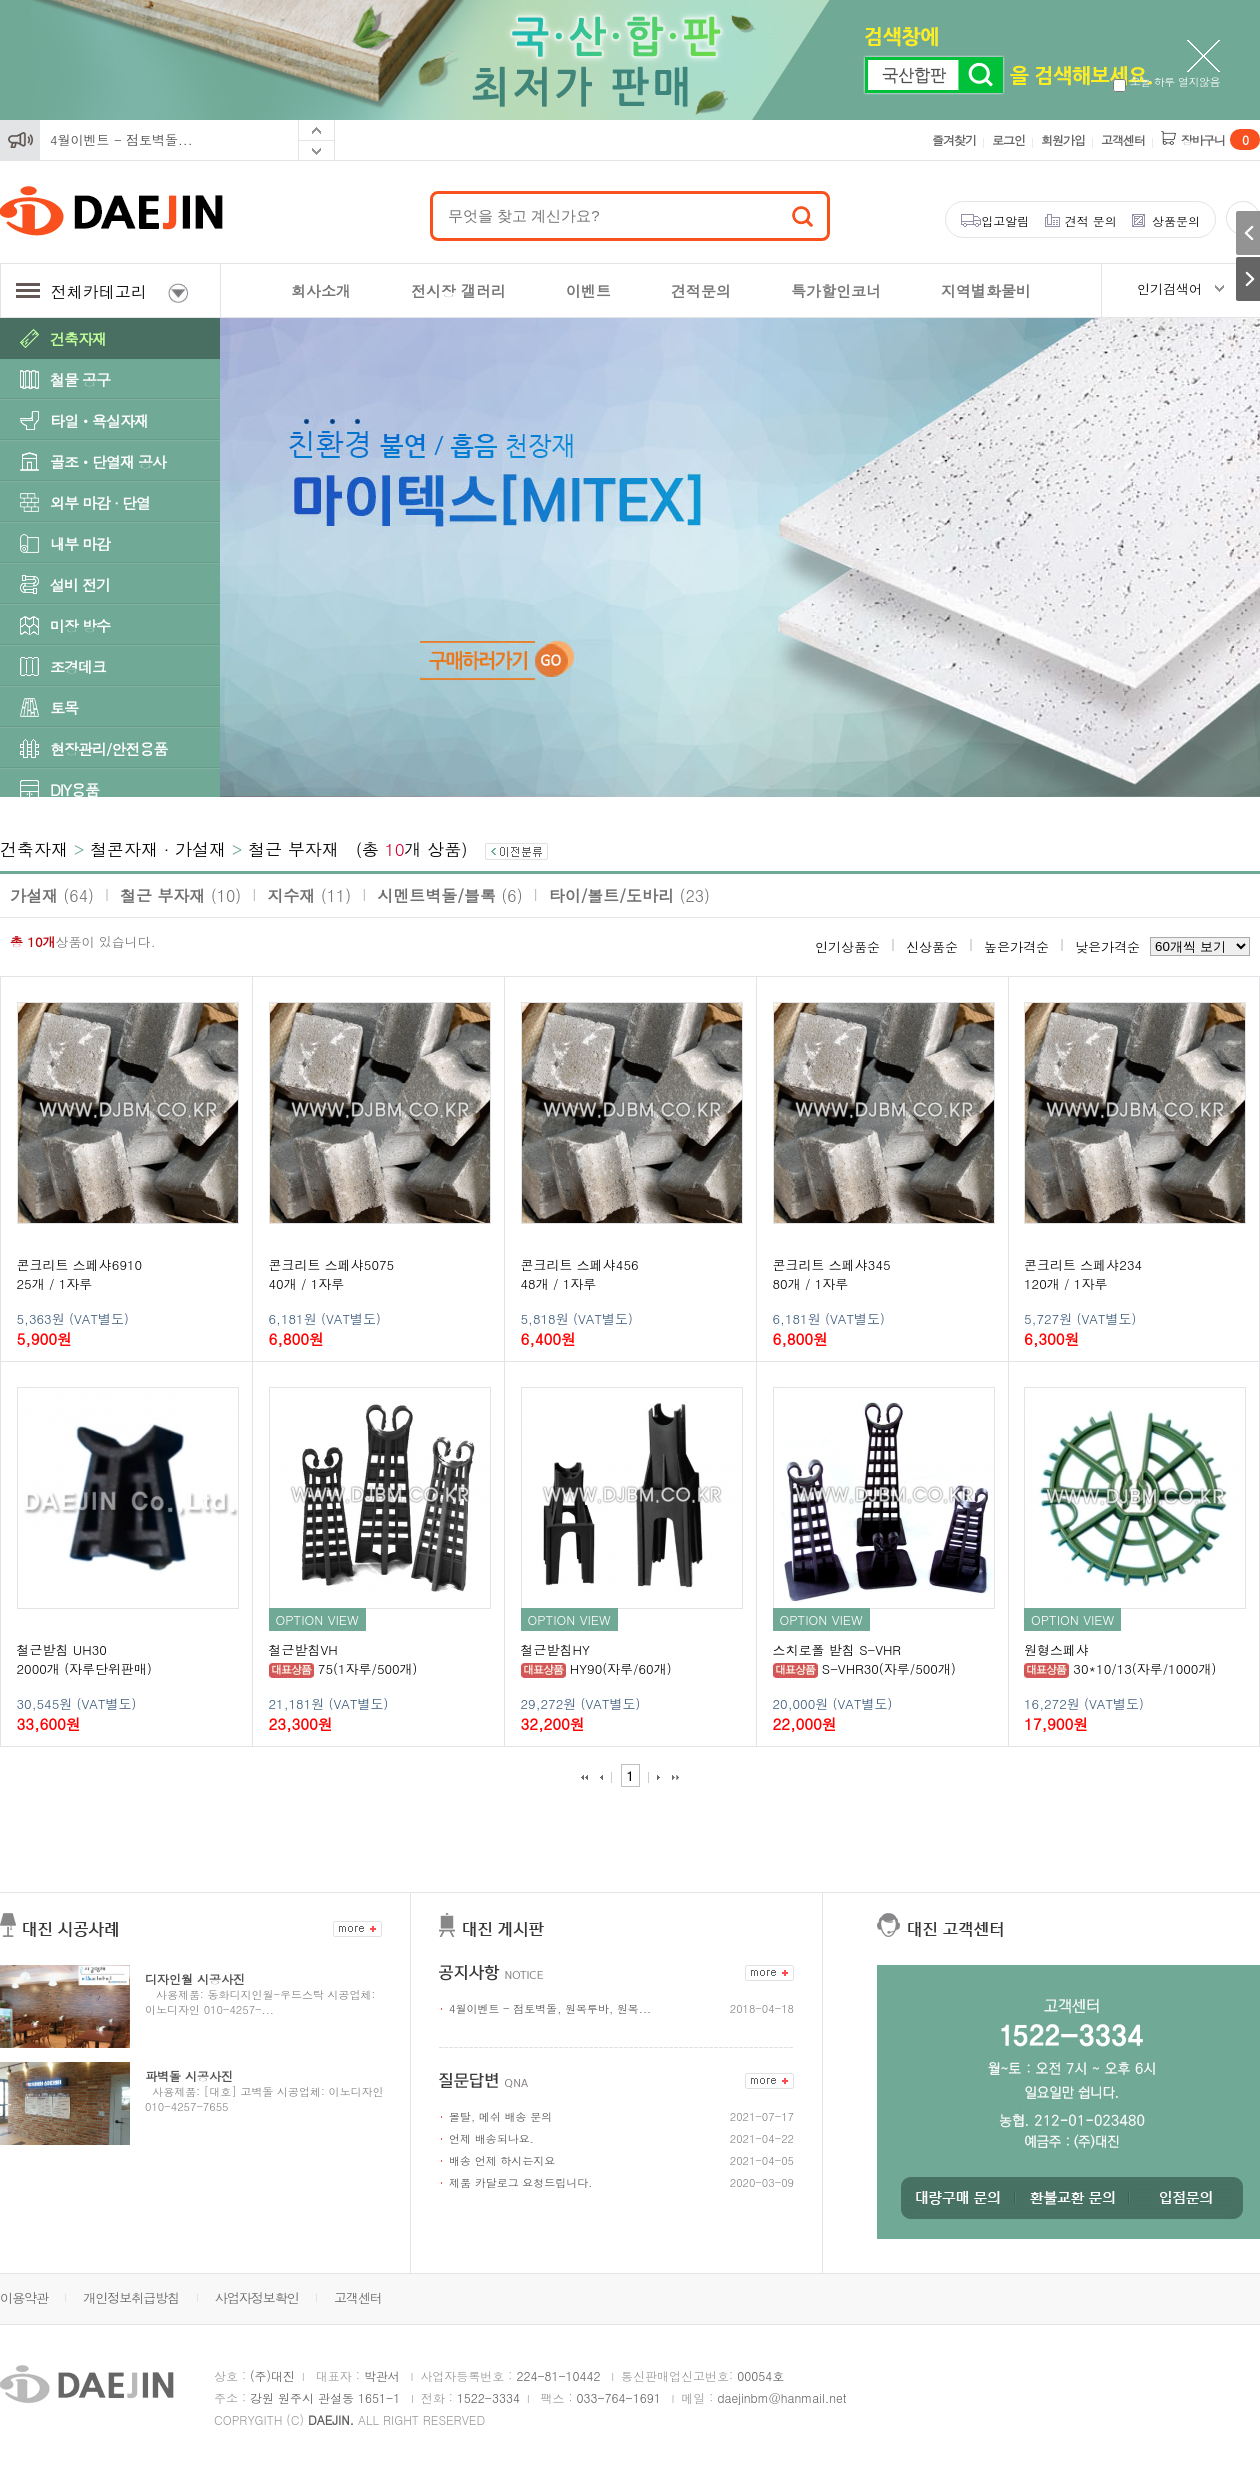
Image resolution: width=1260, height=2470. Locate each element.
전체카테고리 (102, 291)
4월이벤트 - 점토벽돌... (121, 139)
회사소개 (321, 290)
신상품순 (932, 946)
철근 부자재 (293, 849)
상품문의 (1176, 220)
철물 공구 (80, 379)
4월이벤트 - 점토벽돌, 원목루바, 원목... (550, 2008)
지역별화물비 (986, 290)
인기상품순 (847, 946)
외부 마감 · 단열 (100, 502)
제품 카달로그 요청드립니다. (520, 2182)
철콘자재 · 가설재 (158, 849)
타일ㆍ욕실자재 (99, 420)
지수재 (309, 895)
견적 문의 (1091, 220)
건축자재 (78, 338)
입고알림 (1005, 220)
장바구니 (1220, 139)
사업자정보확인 (257, 2297)
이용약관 (24, 2297)
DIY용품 (74, 789)
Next (316, 151)
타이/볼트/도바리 (629, 895)
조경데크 (78, 666)
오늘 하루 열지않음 (1166, 81)
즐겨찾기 (954, 139)
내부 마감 (80, 543)
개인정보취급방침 (131, 2297)
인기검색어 (1169, 288)
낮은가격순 (1107, 946)
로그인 (1008, 139)
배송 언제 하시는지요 (502, 2160)
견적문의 (701, 290)
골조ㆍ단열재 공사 (108, 461)
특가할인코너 (836, 290)
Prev (316, 130)
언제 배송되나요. (491, 2138)
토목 (64, 707)
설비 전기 (80, 584)
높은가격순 (1016, 946)
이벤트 (588, 290)
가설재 (52, 895)
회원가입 (1063, 139)
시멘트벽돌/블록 (449, 895)
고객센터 (1123, 139)
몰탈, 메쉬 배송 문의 (500, 2116)
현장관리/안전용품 (108, 748)
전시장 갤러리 (458, 290)
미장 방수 (80, 625)
